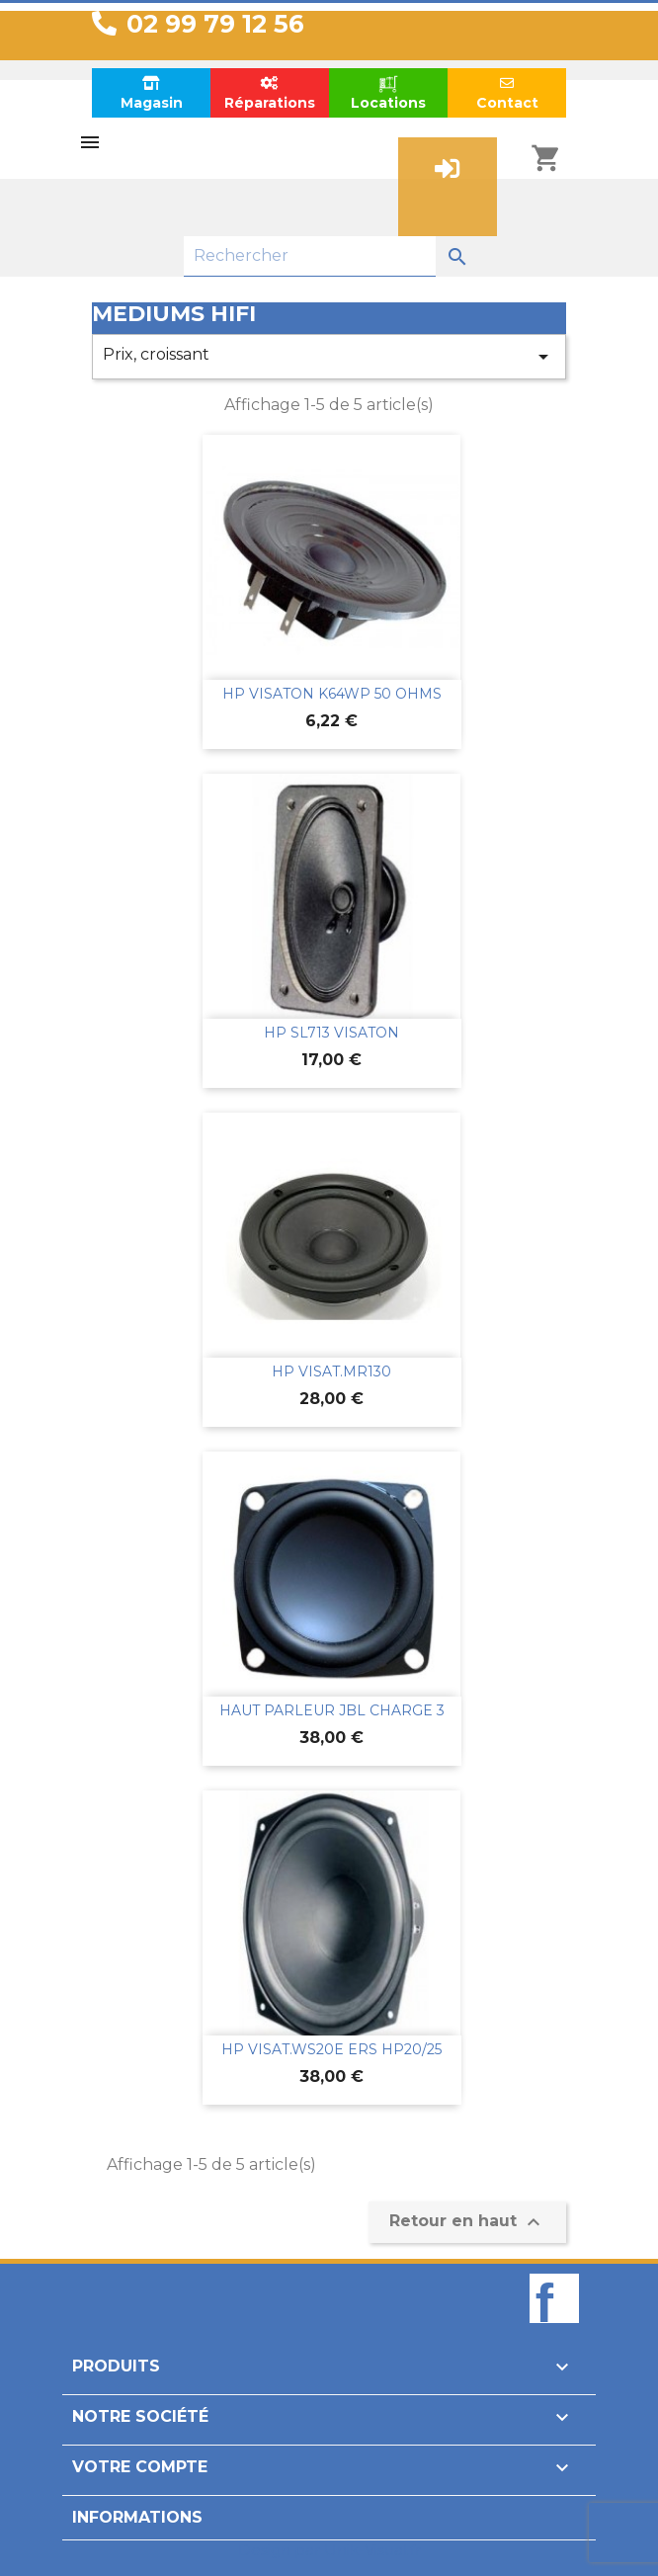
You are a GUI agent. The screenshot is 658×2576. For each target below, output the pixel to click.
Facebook (554, 2332)
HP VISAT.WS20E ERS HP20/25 (331, 2049)
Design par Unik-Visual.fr (329, 2549)
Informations (137, 2517)
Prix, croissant (329, 357)
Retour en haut (467, 2222)
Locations (388, 92)
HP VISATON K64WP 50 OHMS (332, 694)
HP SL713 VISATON (331, 1032)
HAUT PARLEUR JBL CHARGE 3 (332, 1710)
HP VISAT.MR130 (331, 1371)
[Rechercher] (310, 256)
